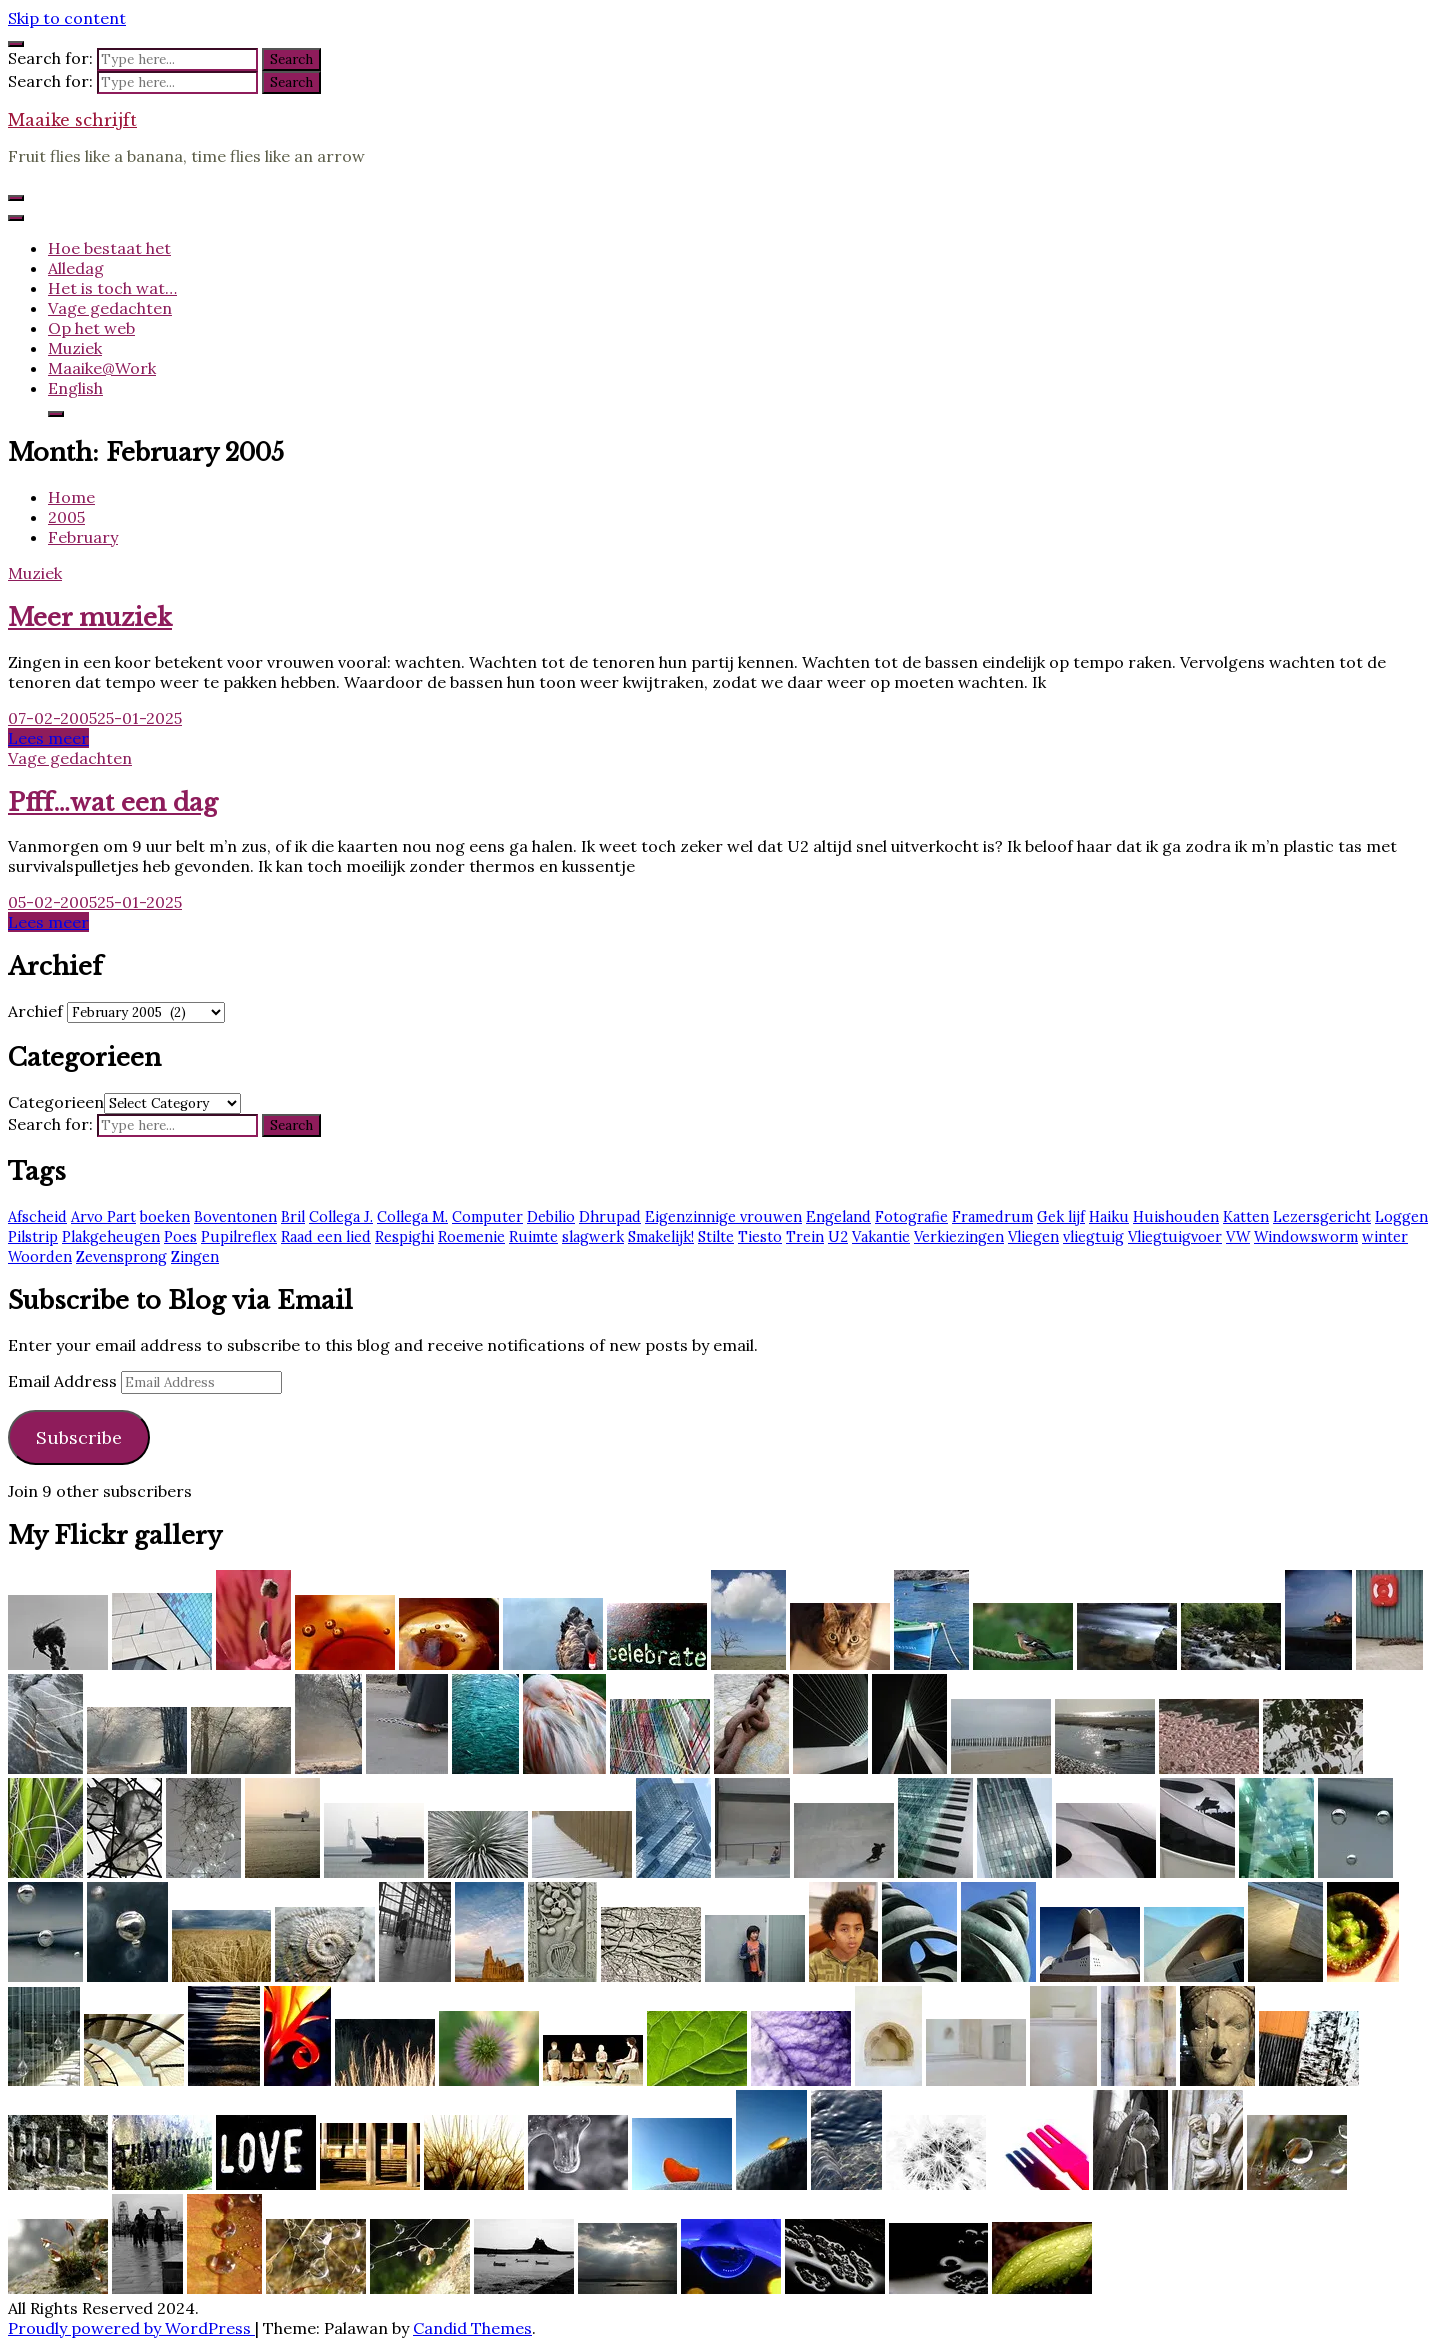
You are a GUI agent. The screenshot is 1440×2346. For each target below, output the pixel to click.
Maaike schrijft (72, 120)
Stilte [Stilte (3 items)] (716, 1237)
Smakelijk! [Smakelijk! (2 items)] (661, 1237)
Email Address (64, 1381)
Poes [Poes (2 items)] (180, 1237)
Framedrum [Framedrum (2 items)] (992, 1217)
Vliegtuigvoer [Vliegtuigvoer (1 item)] (1175, 1237)
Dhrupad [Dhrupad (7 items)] (610, 1217)
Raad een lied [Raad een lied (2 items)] (326, 1237)
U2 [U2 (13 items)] (838, 1237)
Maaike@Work (102, 368)
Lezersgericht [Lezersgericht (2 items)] (1322, 1217)
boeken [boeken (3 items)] (165, 1217)
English (75, 388)
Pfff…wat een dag (113, 802)
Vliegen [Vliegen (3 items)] (1033, 1237)
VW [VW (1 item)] (1238, 1237)
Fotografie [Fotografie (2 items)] (911, 1217)
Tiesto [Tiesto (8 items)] (760, 1237)
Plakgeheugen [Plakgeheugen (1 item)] (111, 1237)
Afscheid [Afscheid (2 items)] (37, 1217)
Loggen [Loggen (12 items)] (1401, 1217)
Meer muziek (90, 617)
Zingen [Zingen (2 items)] (195, 1257)
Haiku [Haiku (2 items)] (1109, 1217)
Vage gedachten (110, 308)
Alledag (76, 268)
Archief (35, 1011)
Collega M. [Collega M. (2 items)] (412, 1217)
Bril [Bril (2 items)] (293, 1217)
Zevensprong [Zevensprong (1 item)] (121, 1257)
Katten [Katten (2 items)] (1246, 1217)
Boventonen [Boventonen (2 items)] (235, 1217)
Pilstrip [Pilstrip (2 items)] (33, 1237)
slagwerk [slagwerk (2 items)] (593, 1237)
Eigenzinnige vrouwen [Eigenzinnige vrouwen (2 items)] (723, 1217)
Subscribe (79, 1437)
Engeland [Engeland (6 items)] (838, 1217)
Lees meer (48, 738)
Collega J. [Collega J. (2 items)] (341, 1217)
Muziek (75, 348)
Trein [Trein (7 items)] (805, 1237)
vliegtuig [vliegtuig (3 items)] (1093, 1237)
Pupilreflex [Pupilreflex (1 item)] (239, 1237)
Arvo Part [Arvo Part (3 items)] (103, 1217)
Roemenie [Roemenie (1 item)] (471, 1237)
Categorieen (56, 1102)
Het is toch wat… (112, 288)
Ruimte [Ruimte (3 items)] (533, 1237)
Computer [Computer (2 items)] (487, 1217)
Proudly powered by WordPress (131, 2328)
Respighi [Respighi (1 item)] (404, 1237)
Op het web (91, 328)
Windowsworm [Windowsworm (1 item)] (1306, 1237)
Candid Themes (472, 2328)
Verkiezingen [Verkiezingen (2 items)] (959, 1237)
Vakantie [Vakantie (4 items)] (881, 1237)
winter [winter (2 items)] (1385, 1237)
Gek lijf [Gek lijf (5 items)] (1061, 1217)
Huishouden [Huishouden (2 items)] (1176, 1217)
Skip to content (67, 18)
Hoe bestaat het (109, 248)
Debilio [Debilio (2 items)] (551, 1217)
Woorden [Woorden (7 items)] (40, 1257)
